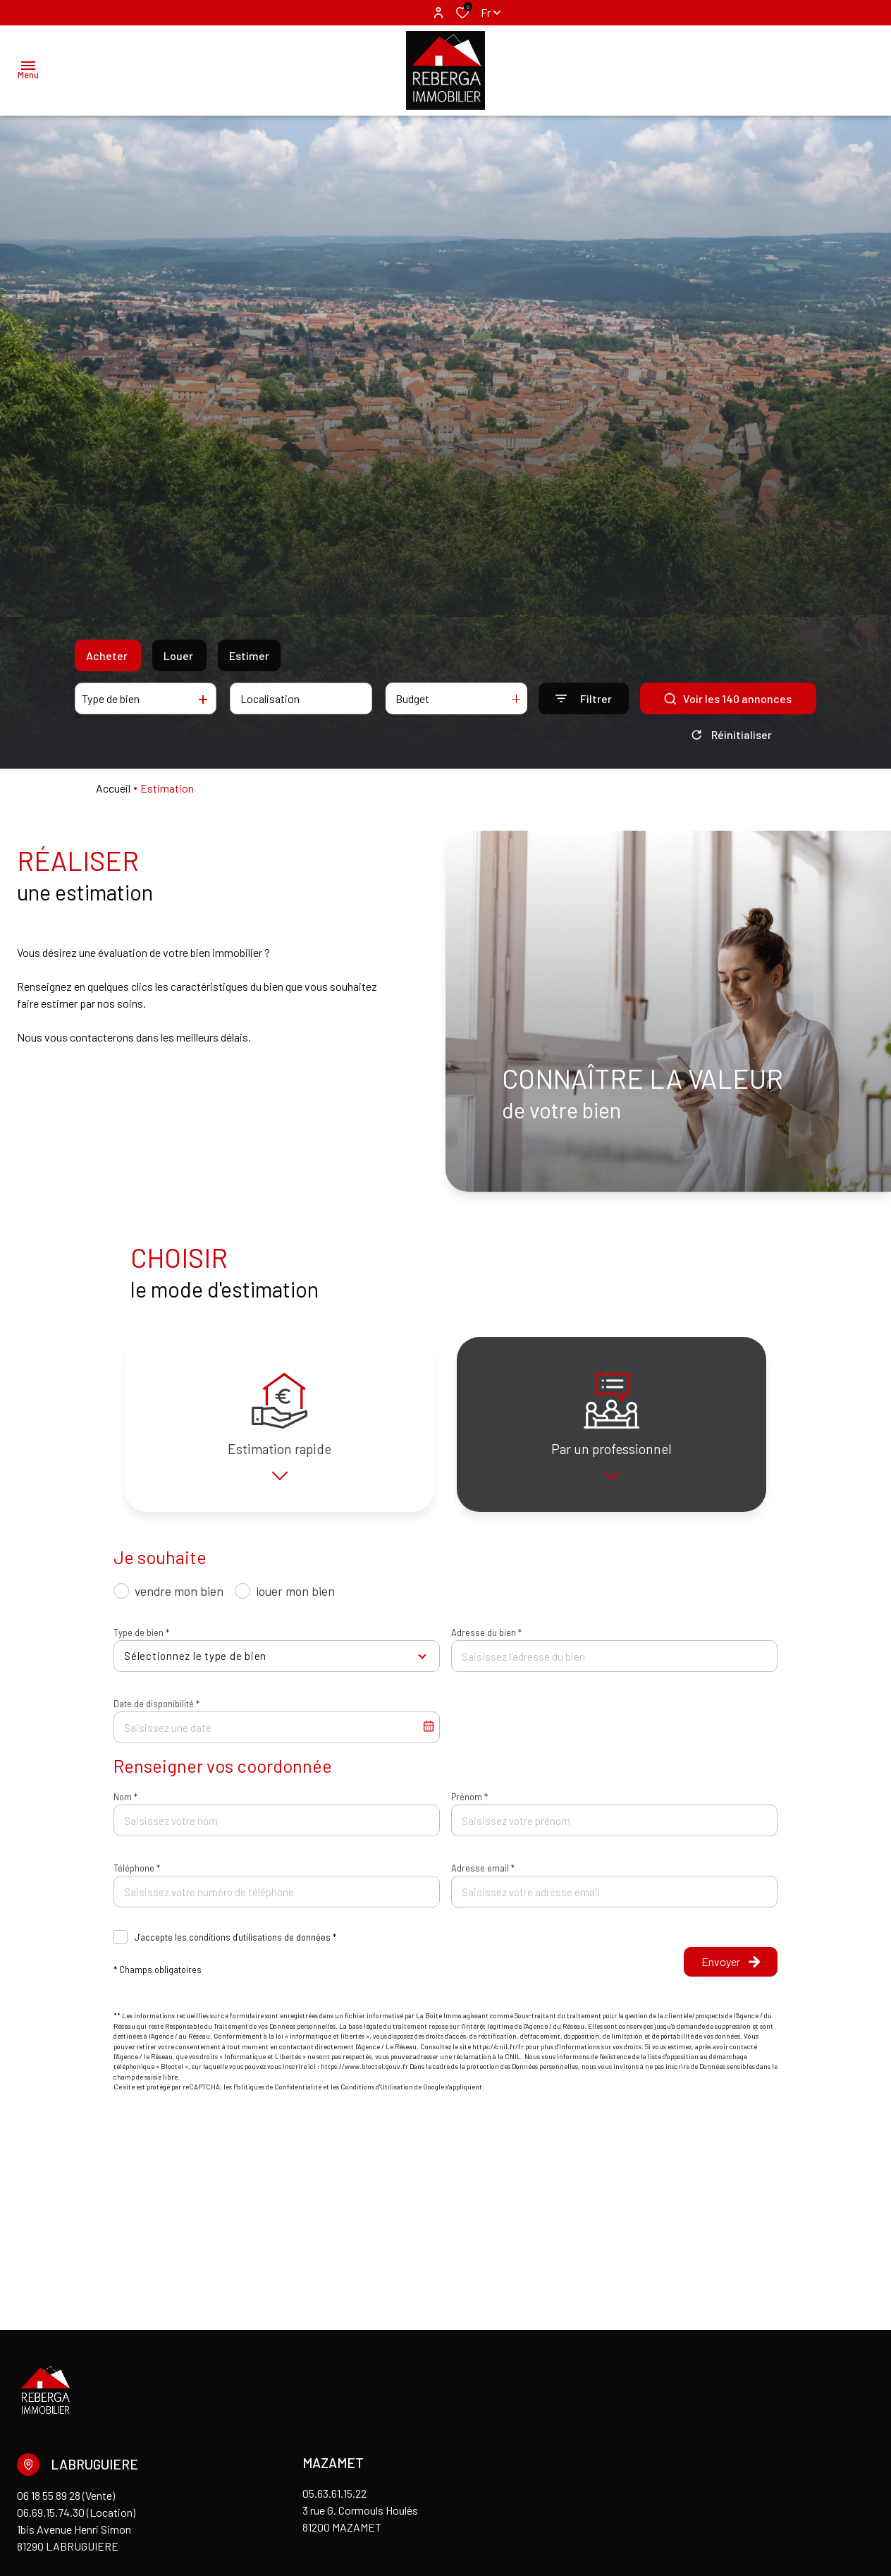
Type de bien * (141, 1642)
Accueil (113, 788)
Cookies (421, 2510)
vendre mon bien (179, 1601)
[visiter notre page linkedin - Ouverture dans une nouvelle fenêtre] (61, 2462)
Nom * (125, 1806)
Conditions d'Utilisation (376, 2096)
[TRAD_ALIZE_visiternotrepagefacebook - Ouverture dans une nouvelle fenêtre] (19, 2462)
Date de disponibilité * (156, 1713)
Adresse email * (483, 1878)
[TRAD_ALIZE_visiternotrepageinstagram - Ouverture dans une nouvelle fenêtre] (38, 2462)
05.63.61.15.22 (334, 2326)
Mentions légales (137, 2510)
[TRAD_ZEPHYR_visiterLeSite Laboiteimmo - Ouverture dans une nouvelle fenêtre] (806, 2513)
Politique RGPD (354, 2510)
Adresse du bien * (486, 1642)
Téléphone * (136, 1878)
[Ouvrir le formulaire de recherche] (584, 698)
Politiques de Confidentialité (277, 2096)
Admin (206, 2510)
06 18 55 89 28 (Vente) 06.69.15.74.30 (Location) (76, 2337)
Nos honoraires (271, 2510)
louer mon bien (295, 1601)
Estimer (249, 655)
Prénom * (469, 1806)
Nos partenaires (49, 2510)
